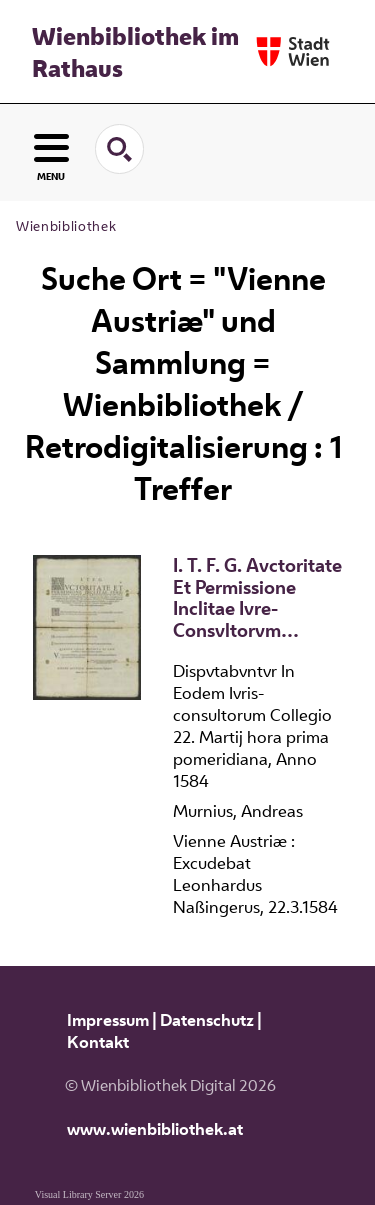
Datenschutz (207, 1020)
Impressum (108, 1020)
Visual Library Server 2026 (89, 1194)
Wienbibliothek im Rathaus (135, 52)
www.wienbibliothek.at (155, 1129)
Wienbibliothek (66, 226)
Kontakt (98, 1042)
